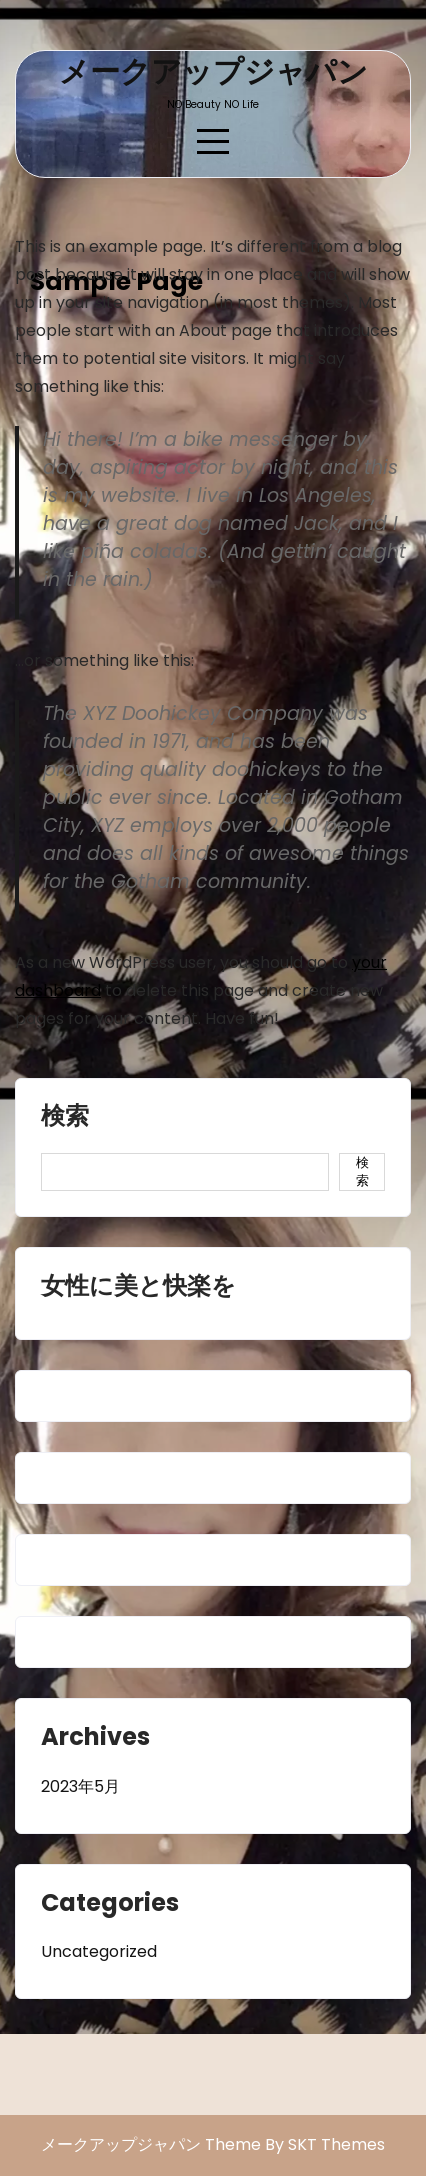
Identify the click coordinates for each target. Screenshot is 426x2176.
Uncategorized (99, 1951)
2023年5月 (80, 1786)
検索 (65, 1118)
